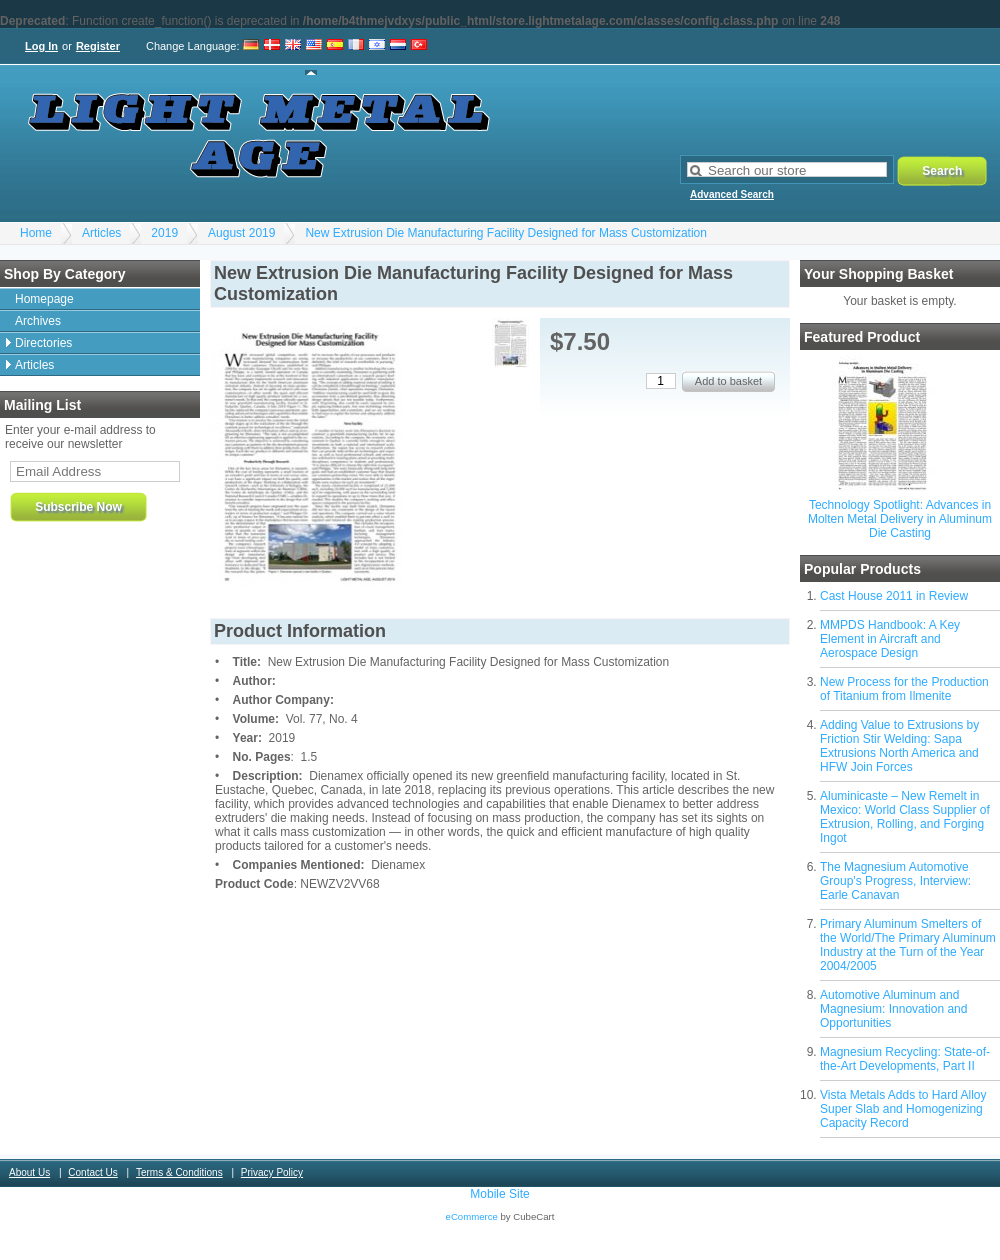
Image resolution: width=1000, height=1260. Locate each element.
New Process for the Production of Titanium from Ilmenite (904, 689)
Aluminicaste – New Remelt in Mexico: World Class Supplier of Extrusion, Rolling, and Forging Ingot (905, 817)
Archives (38, 321)
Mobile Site (499, 1194)
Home (36, 233)
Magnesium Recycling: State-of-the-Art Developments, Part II (905, 1059)
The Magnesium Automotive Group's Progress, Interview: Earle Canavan (895, 881)
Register (98, 46)
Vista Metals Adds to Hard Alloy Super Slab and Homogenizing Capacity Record (903, 1109)
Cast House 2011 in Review (894, 596)
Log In (41, 46)
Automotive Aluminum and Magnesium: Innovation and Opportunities (893, 1009)
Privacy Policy (272, 1172)
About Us (29, 1172)
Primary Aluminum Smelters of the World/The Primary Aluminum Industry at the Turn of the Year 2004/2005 (908, 945)
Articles (101, 233)
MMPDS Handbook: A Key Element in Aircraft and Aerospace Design (890, 639)
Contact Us (92, 1172)
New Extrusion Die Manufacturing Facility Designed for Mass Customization (506, 233)
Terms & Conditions (179, 1172)
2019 (164, 233)
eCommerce (472, 1216)
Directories (43, 343)
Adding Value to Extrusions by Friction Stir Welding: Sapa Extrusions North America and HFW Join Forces (899, 746)
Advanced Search (732, 194)
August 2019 (241, 233)
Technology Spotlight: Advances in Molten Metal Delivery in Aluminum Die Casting (900, 519)
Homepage (44, 299)
